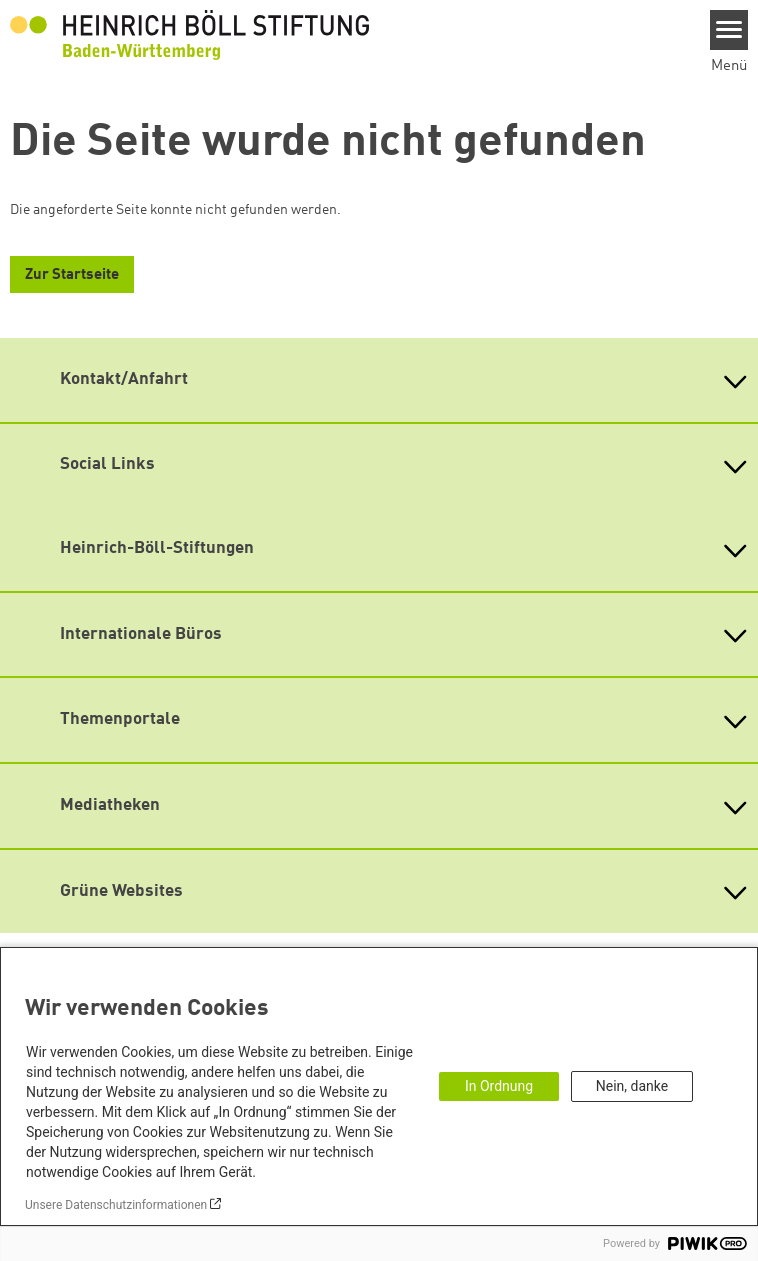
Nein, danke (632, 1086)
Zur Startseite (72, 275)
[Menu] (729, 30)
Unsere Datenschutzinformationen (116, 1205)
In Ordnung (499, 1086)
